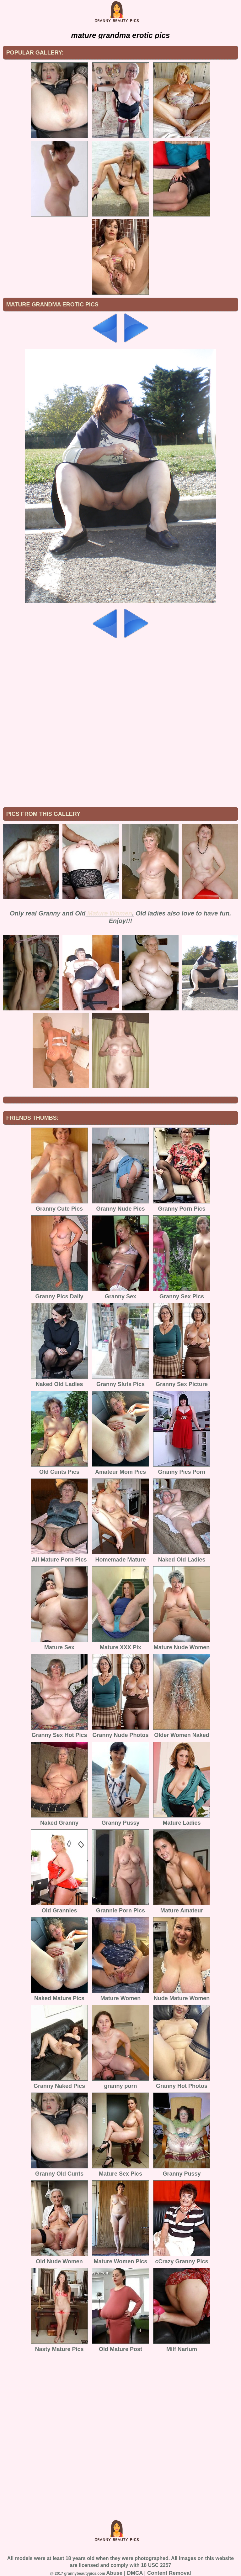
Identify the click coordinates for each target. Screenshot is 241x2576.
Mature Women (109, 913)
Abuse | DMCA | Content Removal (148, 2573)
